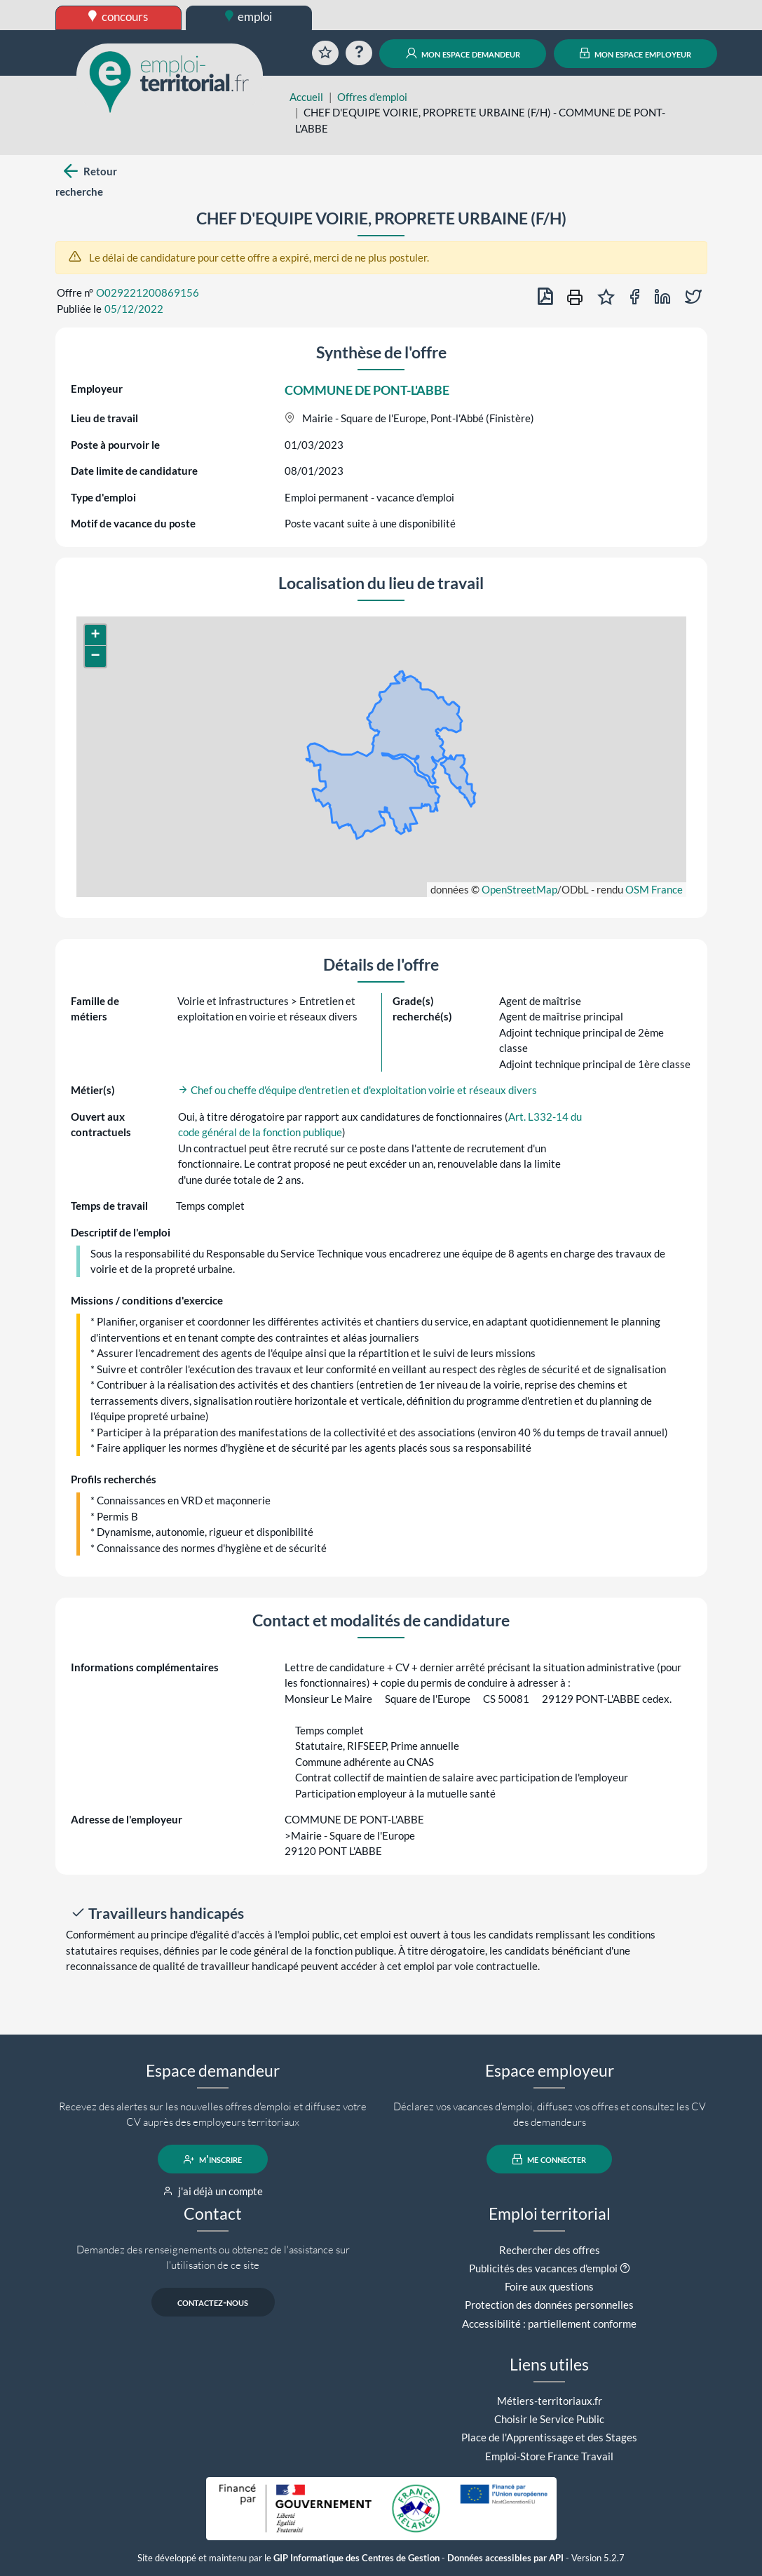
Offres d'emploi (372, 96)
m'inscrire (213, 2159)
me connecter (549, 2159)
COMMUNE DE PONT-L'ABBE (367, 390)
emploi (249, 16)
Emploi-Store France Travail (549, 2456)
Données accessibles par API (505, 2558)
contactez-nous (212, 2302)
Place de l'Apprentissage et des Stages (549, 2437)
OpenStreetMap (519, 889)
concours (118, 16)
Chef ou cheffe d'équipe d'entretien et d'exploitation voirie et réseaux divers (357, 1090)
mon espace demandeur (463, 53)
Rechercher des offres (549, 2250)
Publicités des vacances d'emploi (543, 2268)
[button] (95, 635)
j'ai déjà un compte (213, 2191)
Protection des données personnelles (549, 2304)
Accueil (306, 96)
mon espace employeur (635, 53)
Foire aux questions (549, 2286)
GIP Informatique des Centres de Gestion (356, 2558)
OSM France (654, 889)
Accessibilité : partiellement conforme (549, 2323)
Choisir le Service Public (549, 2419)
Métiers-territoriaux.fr (549, 2400)
